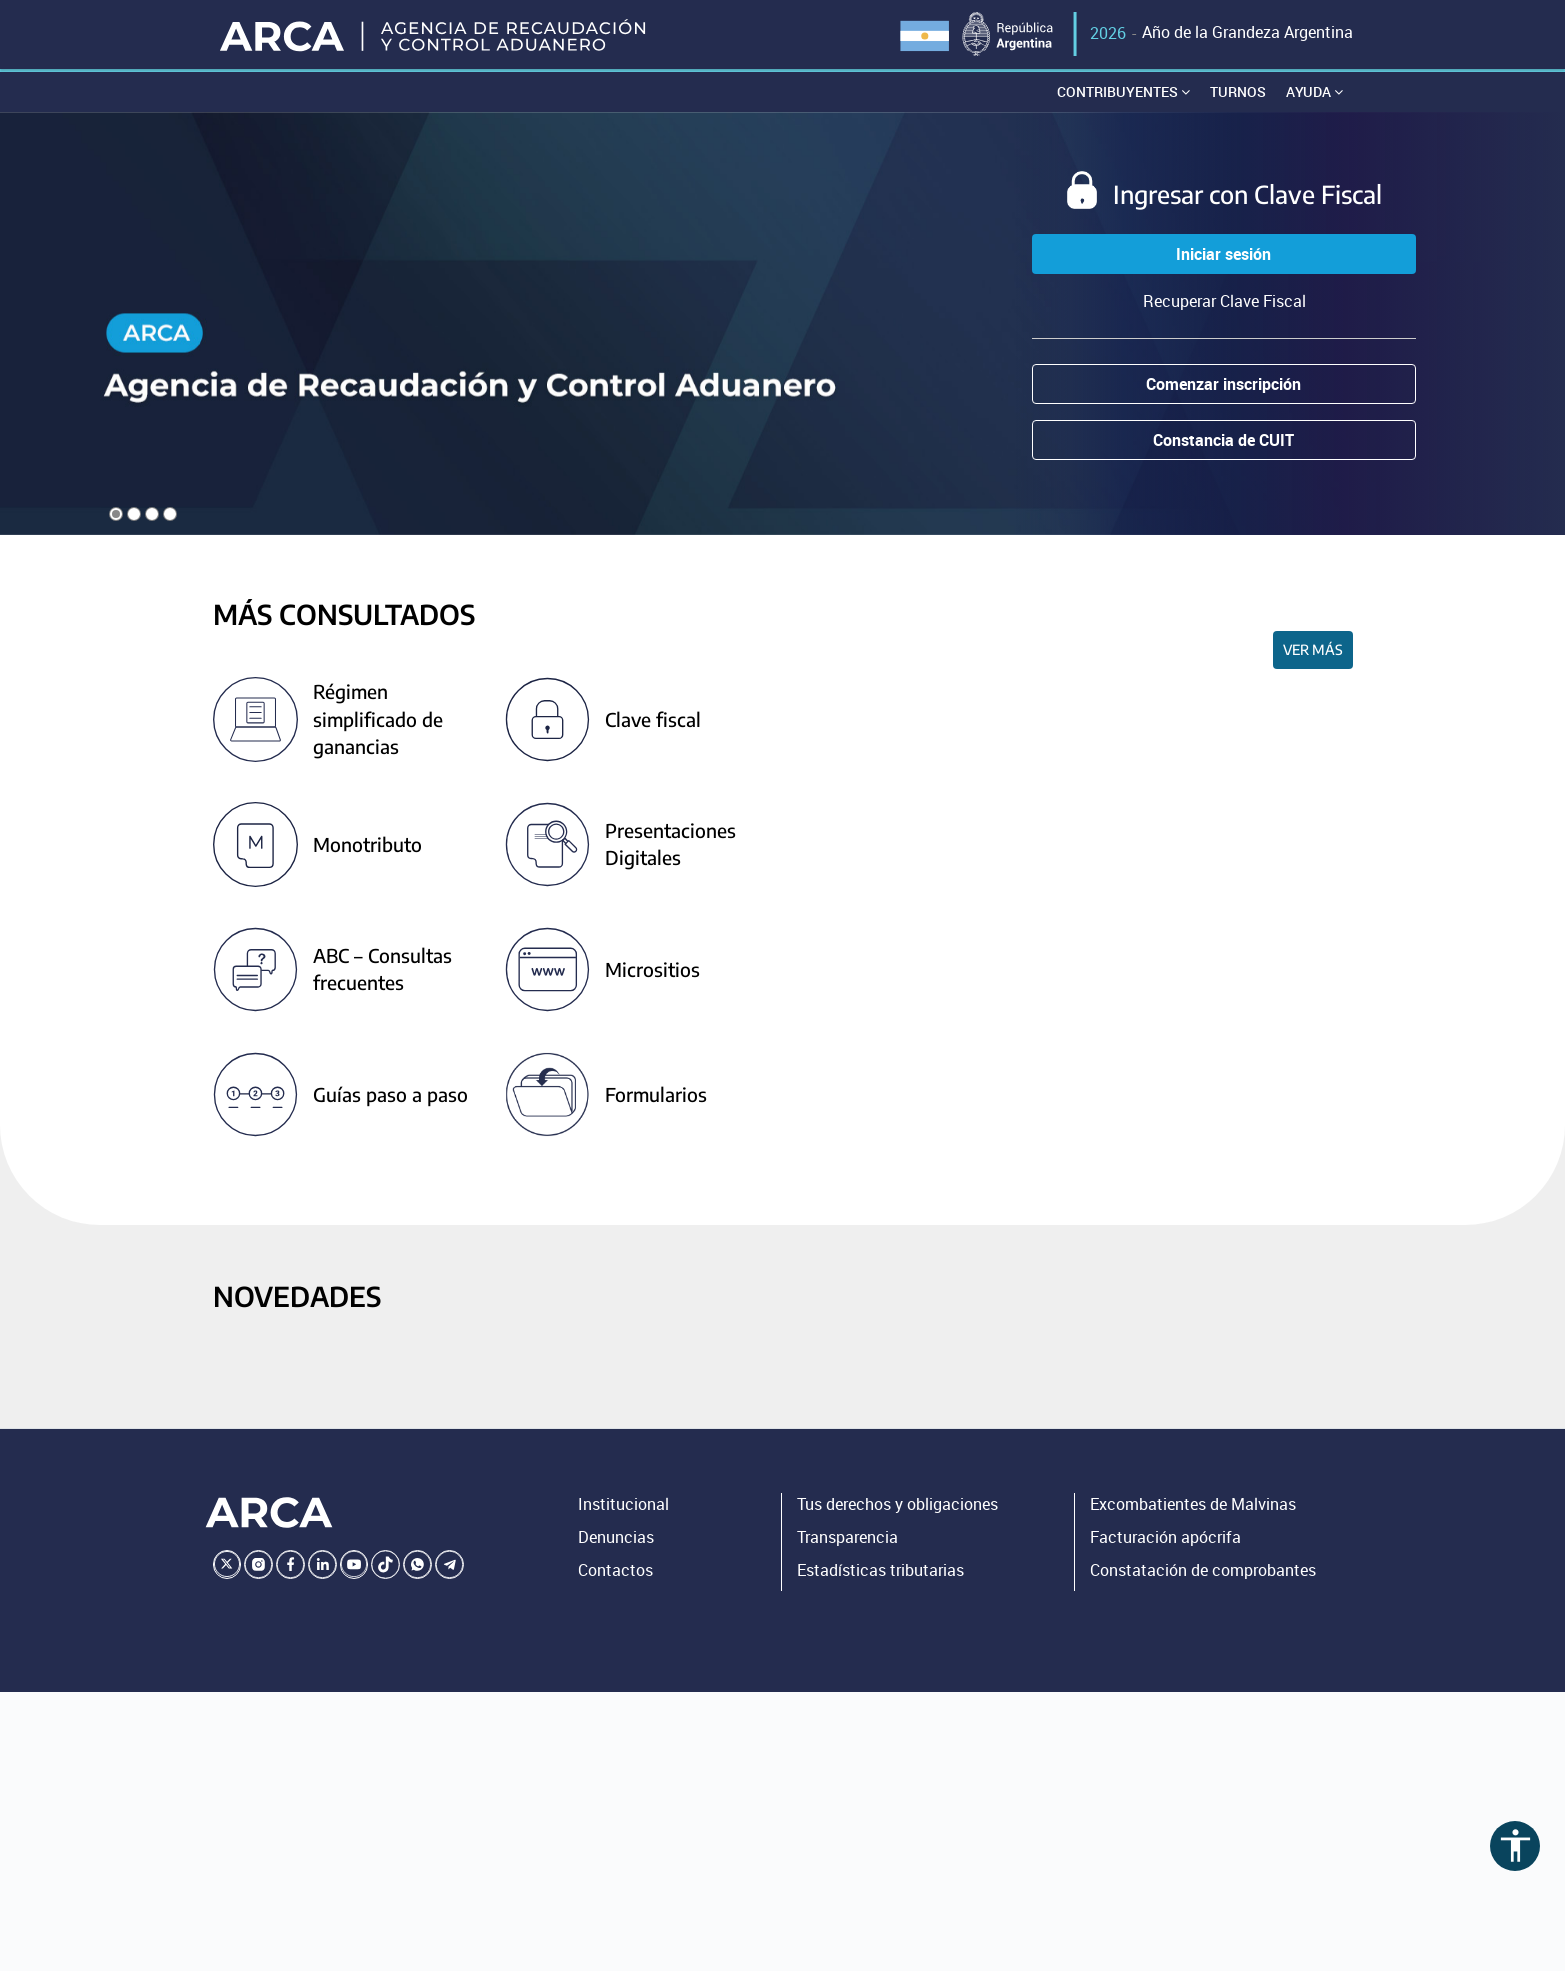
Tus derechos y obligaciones (897, 1507)
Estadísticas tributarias (880, 1573)
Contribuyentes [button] (1123, 94)
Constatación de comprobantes (1203, 1573)
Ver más (1313, 652)
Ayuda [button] (1314, 94)
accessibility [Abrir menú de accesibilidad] (1515, 1845)
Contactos (615, 1573)
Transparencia (847, 1540)
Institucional (623, 1507)
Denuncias (616, 1540)
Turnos (1238, 94)
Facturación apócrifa (1165, 1540)
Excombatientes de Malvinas (1193, 1507)
